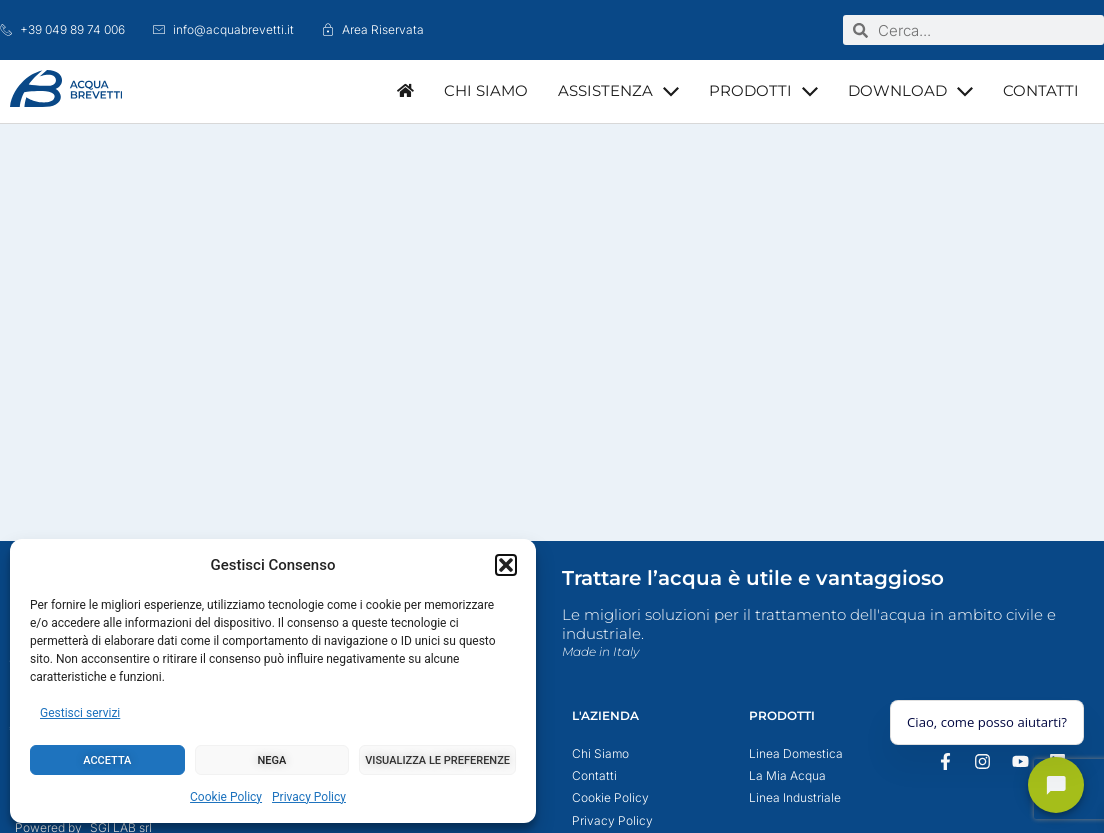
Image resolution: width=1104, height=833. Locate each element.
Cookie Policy (226, 797)
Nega (272, 760)
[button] (506, 565)
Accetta (107, 760)
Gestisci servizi (80, 713)
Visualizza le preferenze (437, 760)
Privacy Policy (309, 797)
